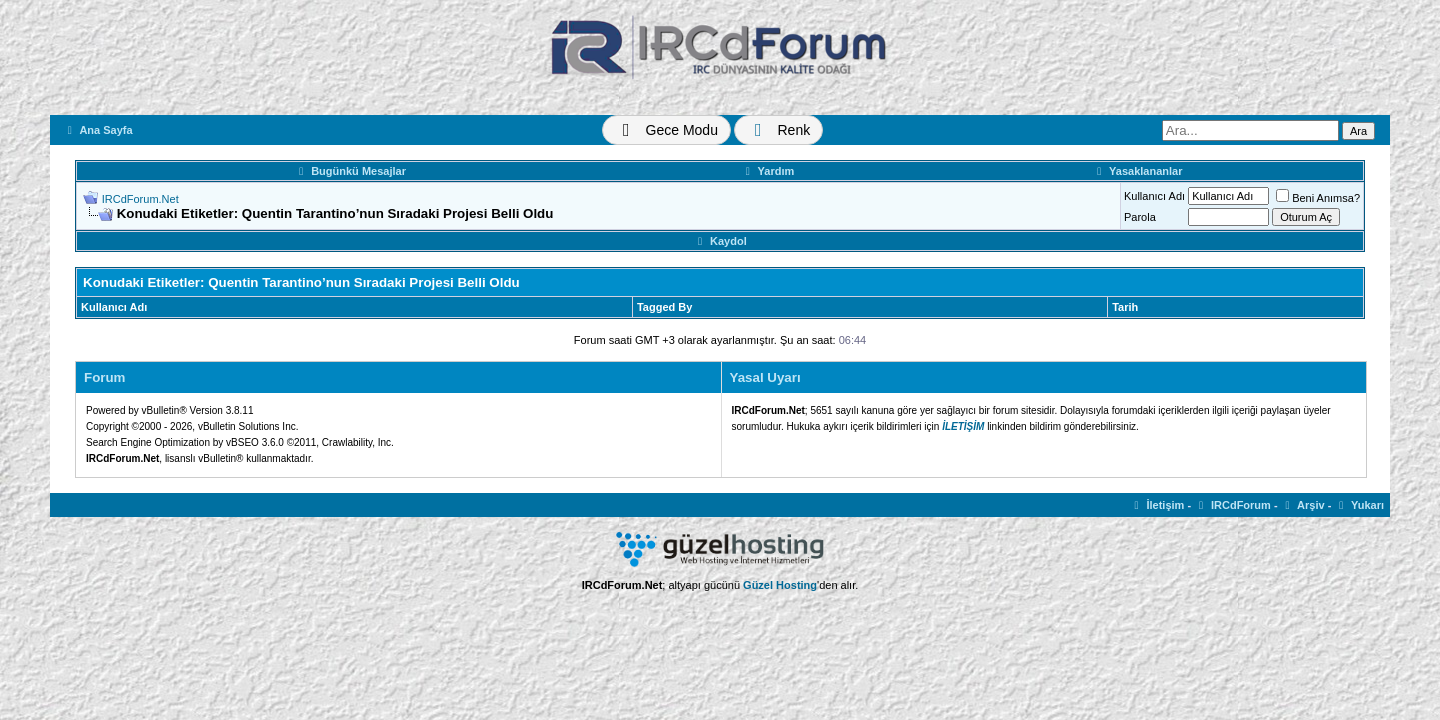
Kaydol (719, 241)
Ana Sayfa (98, 130)
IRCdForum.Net (140, 199)
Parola (1140, 217)
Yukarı (1359, 505)
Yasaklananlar (1137, 171)
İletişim (1157, 505)
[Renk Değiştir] (778, 130)
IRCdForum (1232, 505)
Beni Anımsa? (1318, 198)
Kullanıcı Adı (1154, 196)
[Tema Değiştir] (666, 130)
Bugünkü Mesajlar (350, 171)
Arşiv (1303, 505)
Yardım (767, 171)
